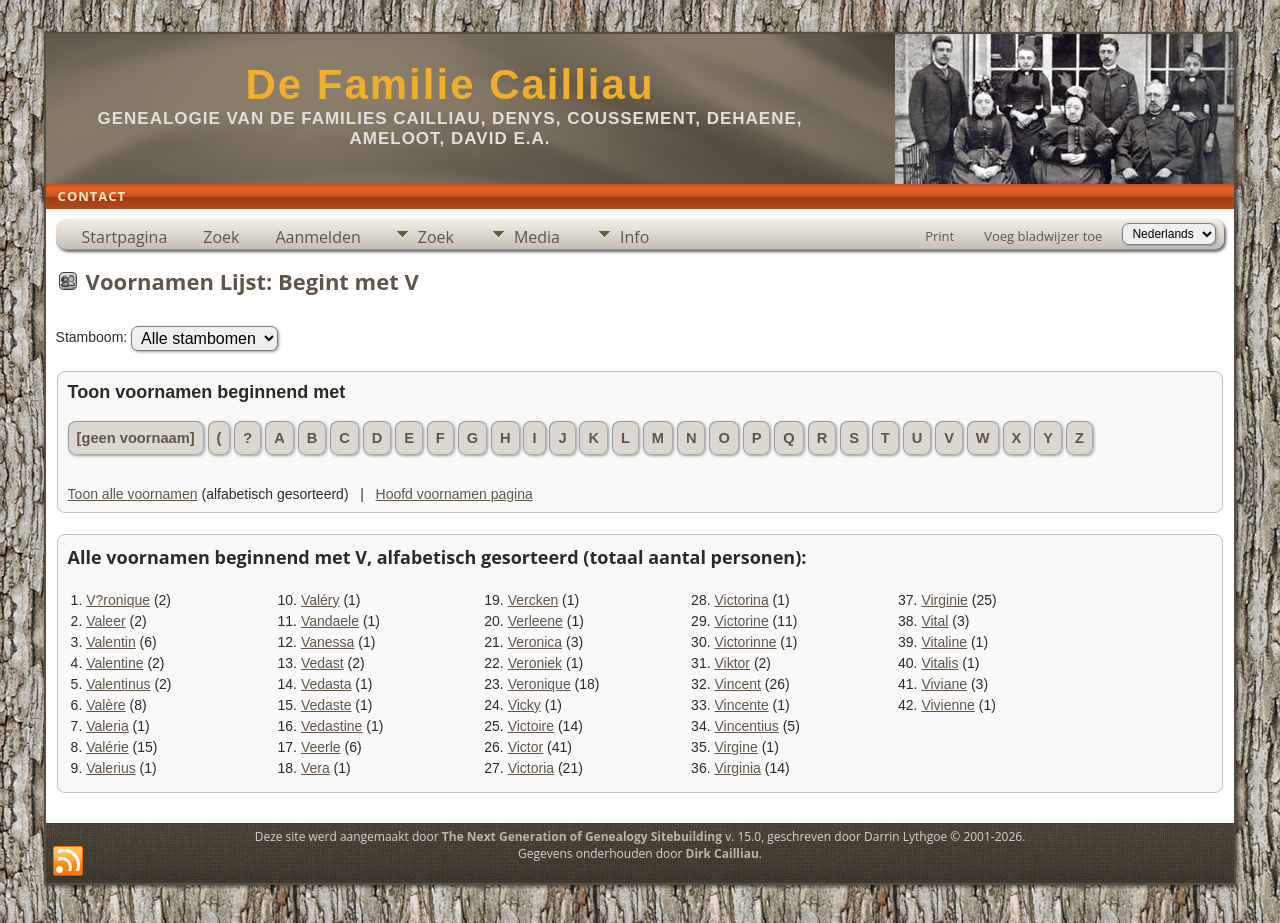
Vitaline (944, 642)
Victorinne (745, 642)
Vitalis (939, 663)
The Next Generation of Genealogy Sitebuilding (582, 836)
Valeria (107, 726)
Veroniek (535, 663)
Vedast (322, 663)
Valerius (111, 768)
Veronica (535, 642)
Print (939, 236)
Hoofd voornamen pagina (454, 494)
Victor (526, 747)
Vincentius (746, 726)
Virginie (944, 600)
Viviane (944, 684)
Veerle (321, 747)
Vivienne (947, 705)
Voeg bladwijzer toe (1043, 236)
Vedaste (326, 705)
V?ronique (118, 600)
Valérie (107, 747)
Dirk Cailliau (722, 853)
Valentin (111, 642)
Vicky (524, 705)
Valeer (105, 621)
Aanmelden (317, 237)
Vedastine (332, 726)
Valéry (320, 600)
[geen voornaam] (136, 438)
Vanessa (327, 642)
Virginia (737, 768)
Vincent (737, 684)
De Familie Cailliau (449, 84)
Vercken (533, 600)
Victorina (741, 600)
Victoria (531, 768)
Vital (934, 621)
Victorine (741, 621)
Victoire (531, 726)
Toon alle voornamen (133, 494)
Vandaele (330, 621)
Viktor (732, 663)
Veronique (539, 684)
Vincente (741, 705)
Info (634, 237)
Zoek (221, 237)
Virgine (735, 747)
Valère (105, 705)
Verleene (535, 621)
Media (537, 237)
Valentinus (118, 684)
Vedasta (326, 684)
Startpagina (125, 237)
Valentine (114, 663)
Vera (315, 768)
